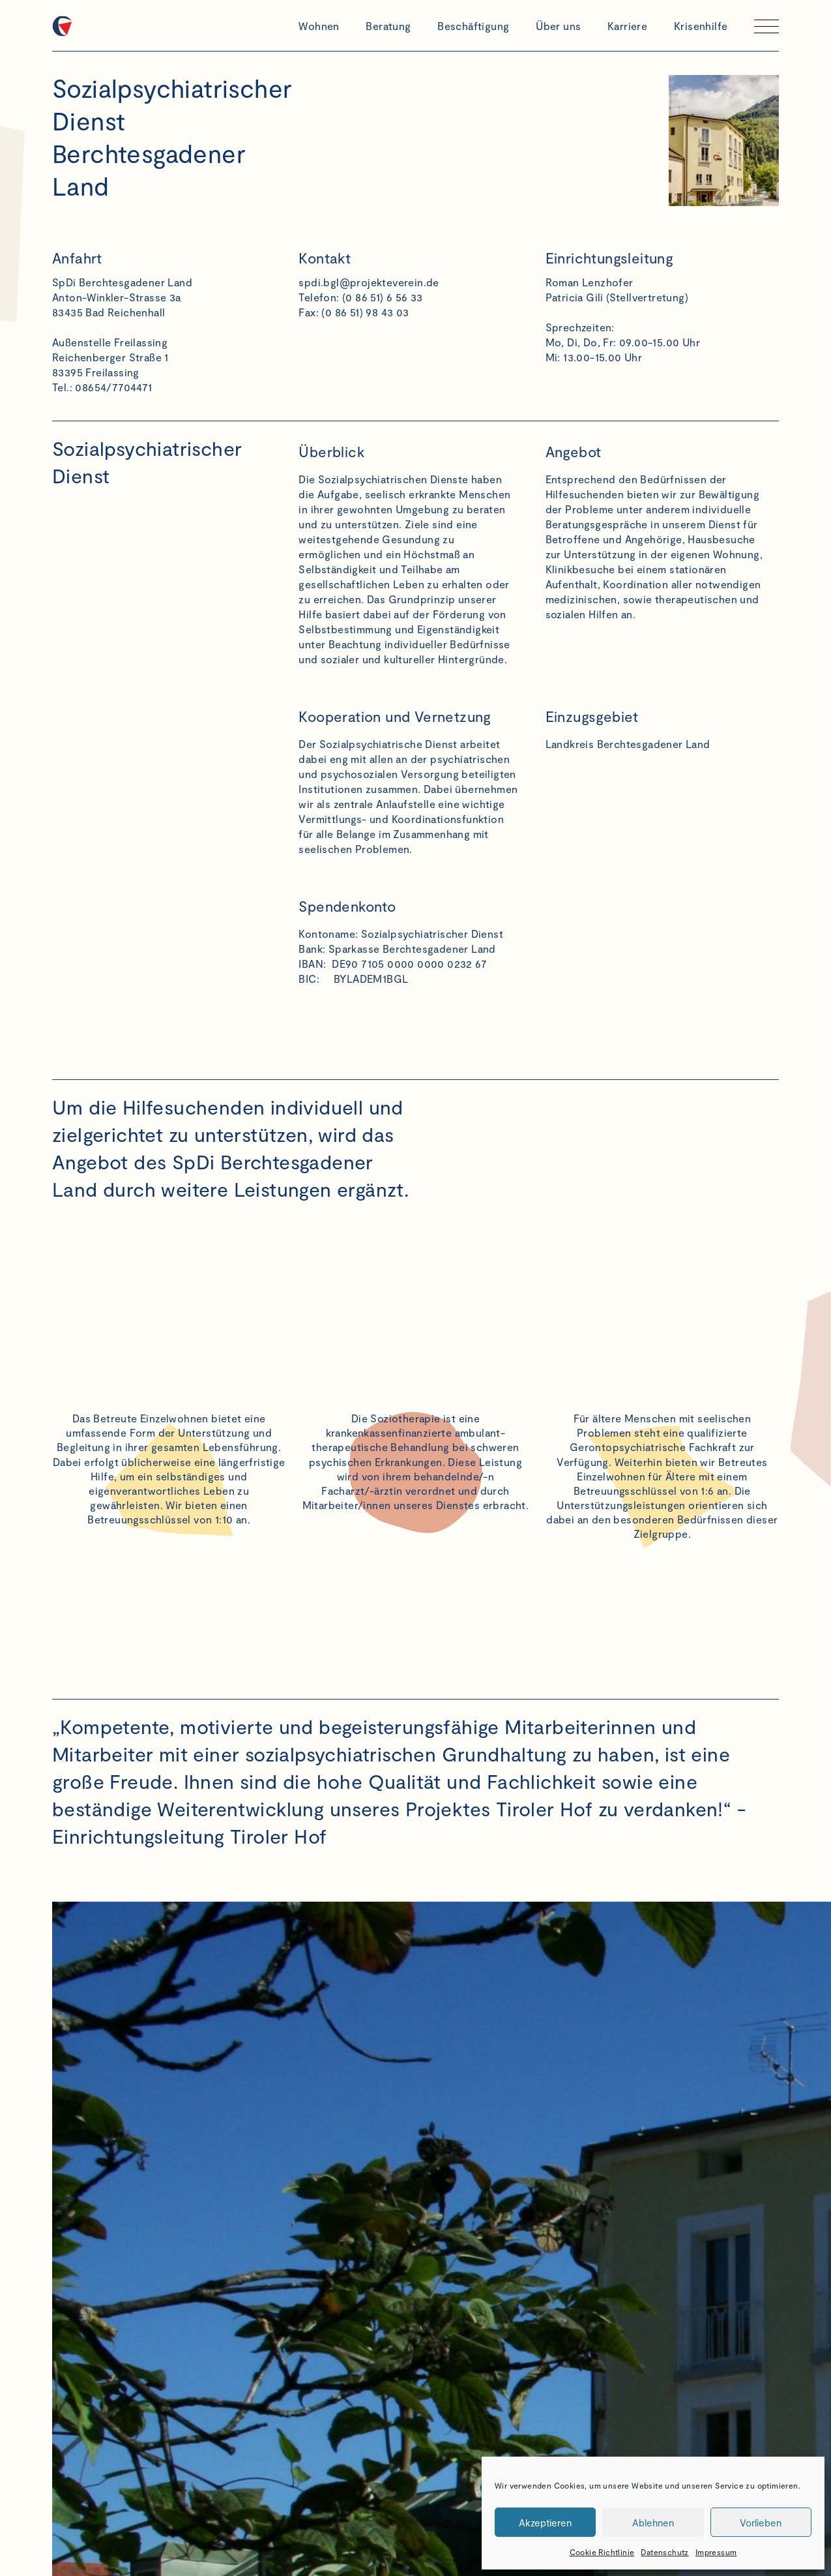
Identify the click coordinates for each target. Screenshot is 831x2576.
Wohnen (319, 26)
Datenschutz (664, 2551)
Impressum (716, 2551)
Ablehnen (653, 2522)
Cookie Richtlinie (602, 2551)
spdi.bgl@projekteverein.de (369, 282)
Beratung (388, 26)
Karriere (627, 26)
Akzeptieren (545, 2522)
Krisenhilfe (700, 26)
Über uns (558, 26)
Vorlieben (760, 2522)
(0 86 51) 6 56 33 (382, 297)
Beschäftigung (473, 26)
